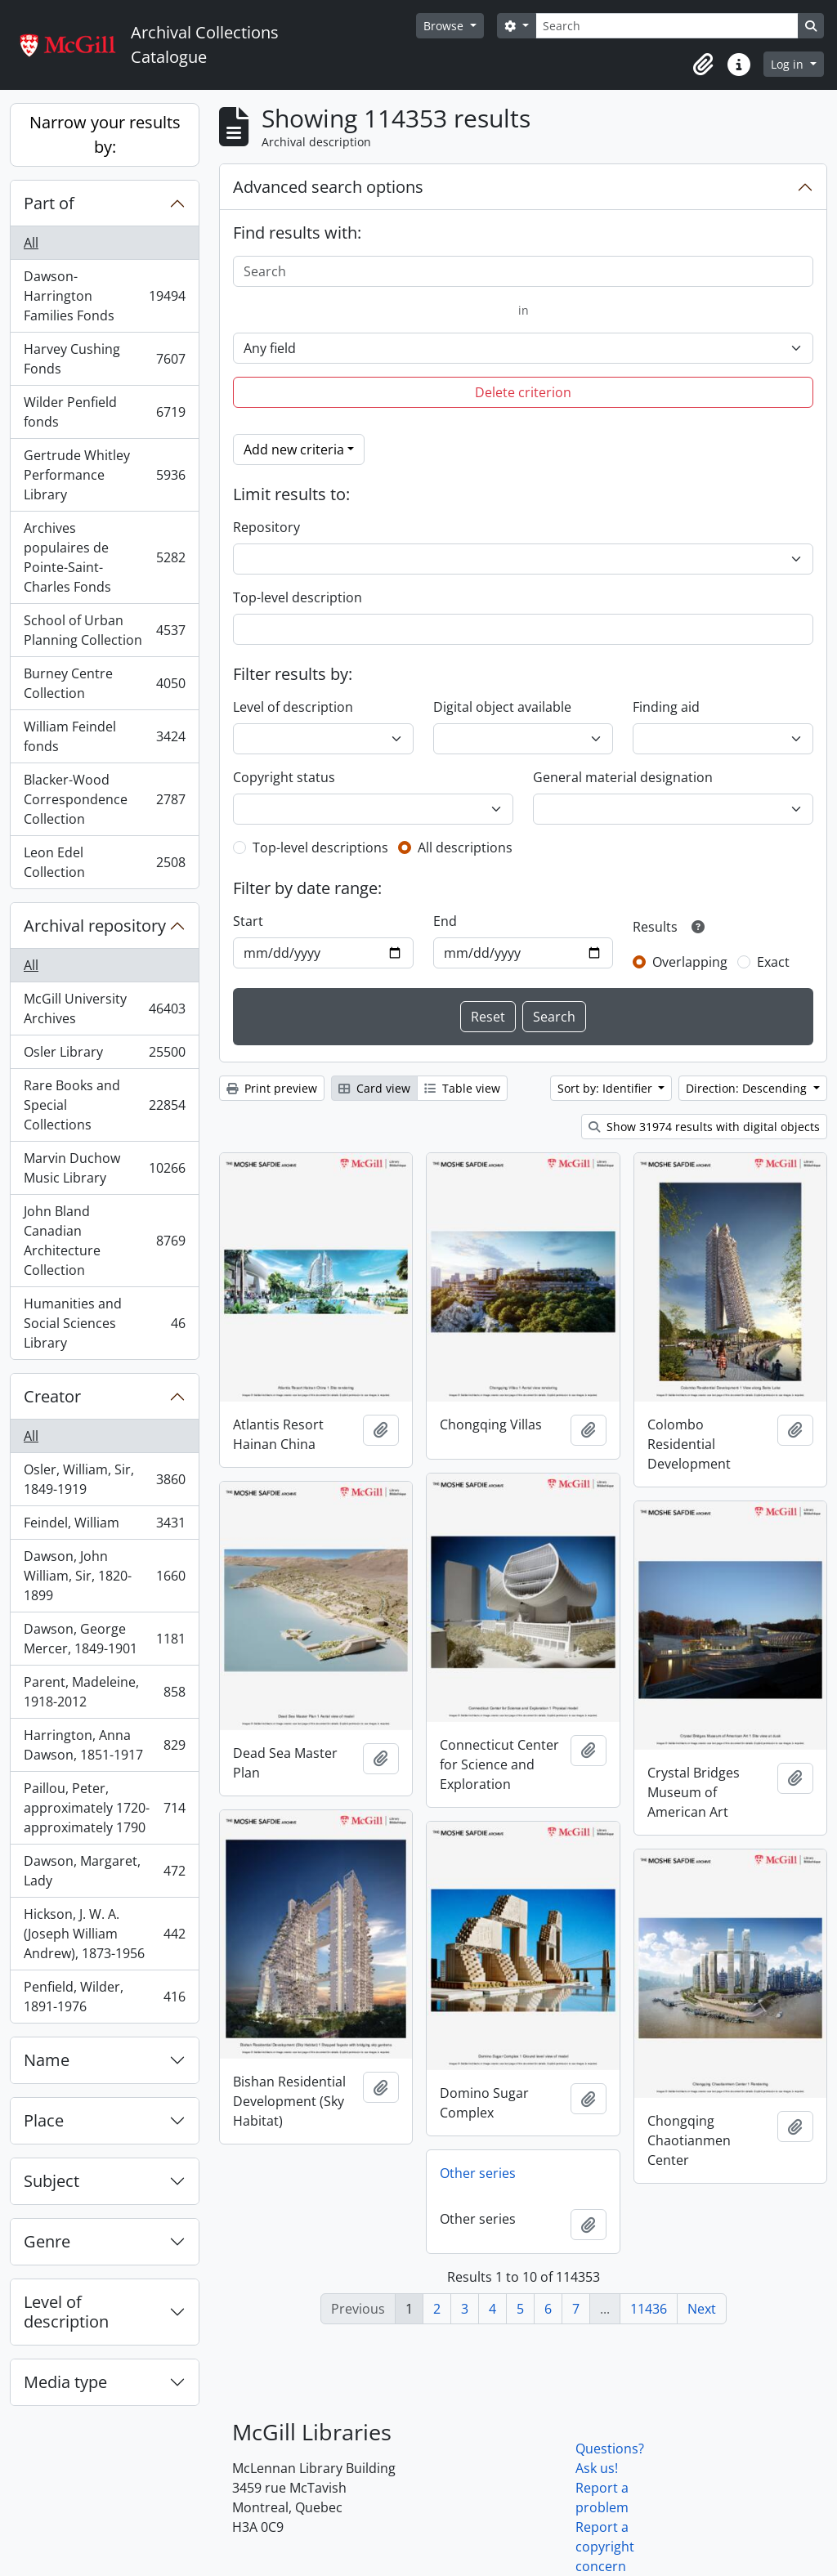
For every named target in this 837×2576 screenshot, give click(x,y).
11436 (648, 2309)
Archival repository (95, 926)
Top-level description (297, 597)
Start (248, 921)
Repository (266, 527)
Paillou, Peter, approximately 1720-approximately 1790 (104, 1807)
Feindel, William (104, 1526)
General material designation (623, 777)
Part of (49, 203)
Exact (773, 962)
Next (701, 2309)
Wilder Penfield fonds (104, 412)
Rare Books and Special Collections (104, 1105)
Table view (462, 1088)
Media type (65, 2382)
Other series (478, 2173)
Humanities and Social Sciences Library (104, 1323)
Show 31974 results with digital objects (704, 1126)
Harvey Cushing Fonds (104, 359)
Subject (51, 2181)
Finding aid (666, 707)
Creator (52, 1396)
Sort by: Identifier (606, 1088)
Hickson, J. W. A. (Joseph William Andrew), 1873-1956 (104, 1933)
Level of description (66, 2311)
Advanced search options (328, 187)
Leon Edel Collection (104, 862)
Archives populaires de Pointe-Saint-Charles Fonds (104, 557)
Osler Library (104, 1055)
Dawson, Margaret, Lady (104, 1871)
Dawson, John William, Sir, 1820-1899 (104, 1575)
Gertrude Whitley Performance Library (104, 474)
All (31, 243)
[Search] (667, 25)
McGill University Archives (104, 1008)
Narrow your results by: (105, 134)
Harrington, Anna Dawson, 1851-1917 (104, 1745)
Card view (374, 1088)
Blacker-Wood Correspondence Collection (104, 799)
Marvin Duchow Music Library (104, 1168)
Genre (47, 2241)
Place (44, 2120)
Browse (445, 26)
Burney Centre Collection (104, 683)
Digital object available (502, 707)
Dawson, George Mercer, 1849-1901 (104, 1638)
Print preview (271, 1088)
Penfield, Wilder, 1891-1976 (104, 1996)
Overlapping (689, 962)
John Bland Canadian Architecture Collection (104, 1240)
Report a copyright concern (604, 2546)
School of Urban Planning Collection (104, 630)
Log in (789, 64)
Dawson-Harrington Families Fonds (104, 295)
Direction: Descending (748, 1088)
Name (46, 2060)
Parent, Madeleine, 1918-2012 (104, 1692)
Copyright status (284, 777)
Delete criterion (523, 392)
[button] (703, 65)
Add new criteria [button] (294, 449)
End (445, 921)
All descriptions (465, 847)
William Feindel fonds (104, 736)
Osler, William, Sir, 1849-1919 (104, 1479)
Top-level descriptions (320, 847)
